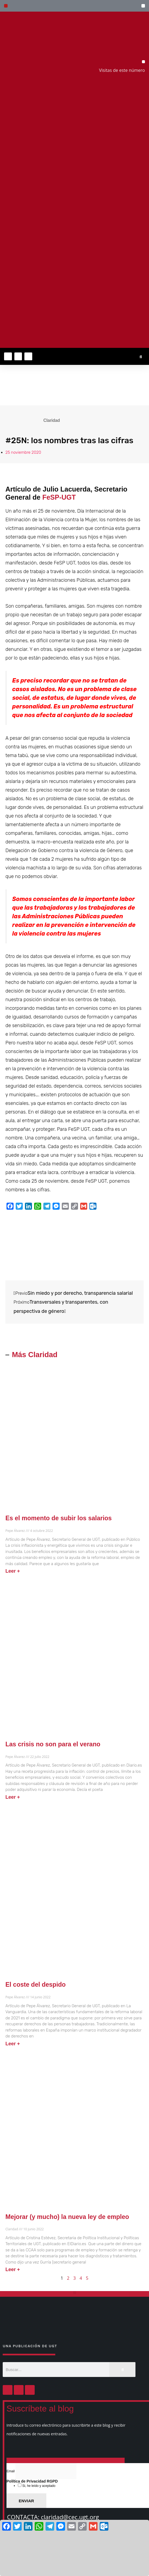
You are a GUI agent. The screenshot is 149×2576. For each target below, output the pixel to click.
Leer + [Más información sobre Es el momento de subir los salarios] (12, 1571)
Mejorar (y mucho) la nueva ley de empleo (67, 2216)
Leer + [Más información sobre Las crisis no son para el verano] (12, 1797)
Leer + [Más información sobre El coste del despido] (12, 2043)
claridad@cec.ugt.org (70, 2517)
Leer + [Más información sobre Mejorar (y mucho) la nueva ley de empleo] (12, 2269)
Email (11, 2471)
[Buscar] (122, 2369)
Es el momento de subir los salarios (58, 1518)
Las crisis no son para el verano (52, 1744)
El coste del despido (35, 1984)
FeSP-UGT (59, 497)
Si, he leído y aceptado (38, 2486)
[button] (143, 6)
